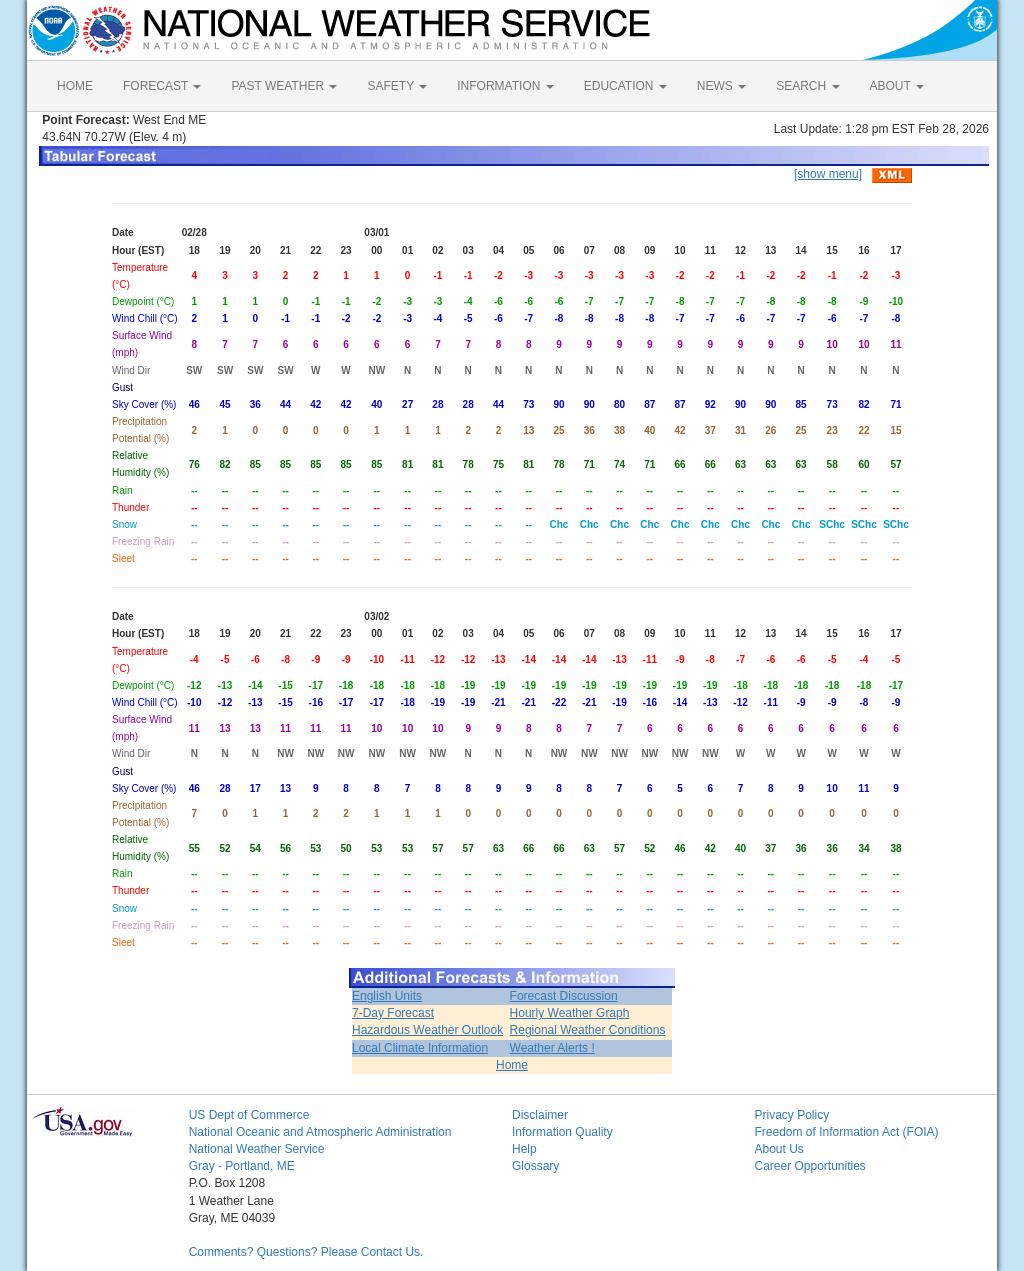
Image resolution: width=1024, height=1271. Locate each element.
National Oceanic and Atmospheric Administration (320, 1132)
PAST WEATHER (284, 86)
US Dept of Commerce (249, 1115)
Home (512, 1065)
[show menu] (828, 174)
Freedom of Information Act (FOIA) (846, 1132)
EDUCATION (625, 86)
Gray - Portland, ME (242, 1166)
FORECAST (162, 86)
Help (524, 1149)
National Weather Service (257, 1149)
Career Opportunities (809, 1166)
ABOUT (897, 86)
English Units (387, 996)
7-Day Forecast (393, 1013)
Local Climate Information (420, 1048)
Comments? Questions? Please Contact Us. (306, 1252)
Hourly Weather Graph (570, 1013)
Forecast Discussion (564, 996)
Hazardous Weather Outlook (427, 1030)
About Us (778, 1149)
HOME (75, 86)
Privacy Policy (791, 1115)
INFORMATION (505, 86)
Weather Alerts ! (552, 1048)
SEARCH (807, 86)
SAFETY (397, 86)
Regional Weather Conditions (588, 1030)
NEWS (721, 86)
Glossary (535, 1166)
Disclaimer (540, 1115)
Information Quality (562, 1132)
